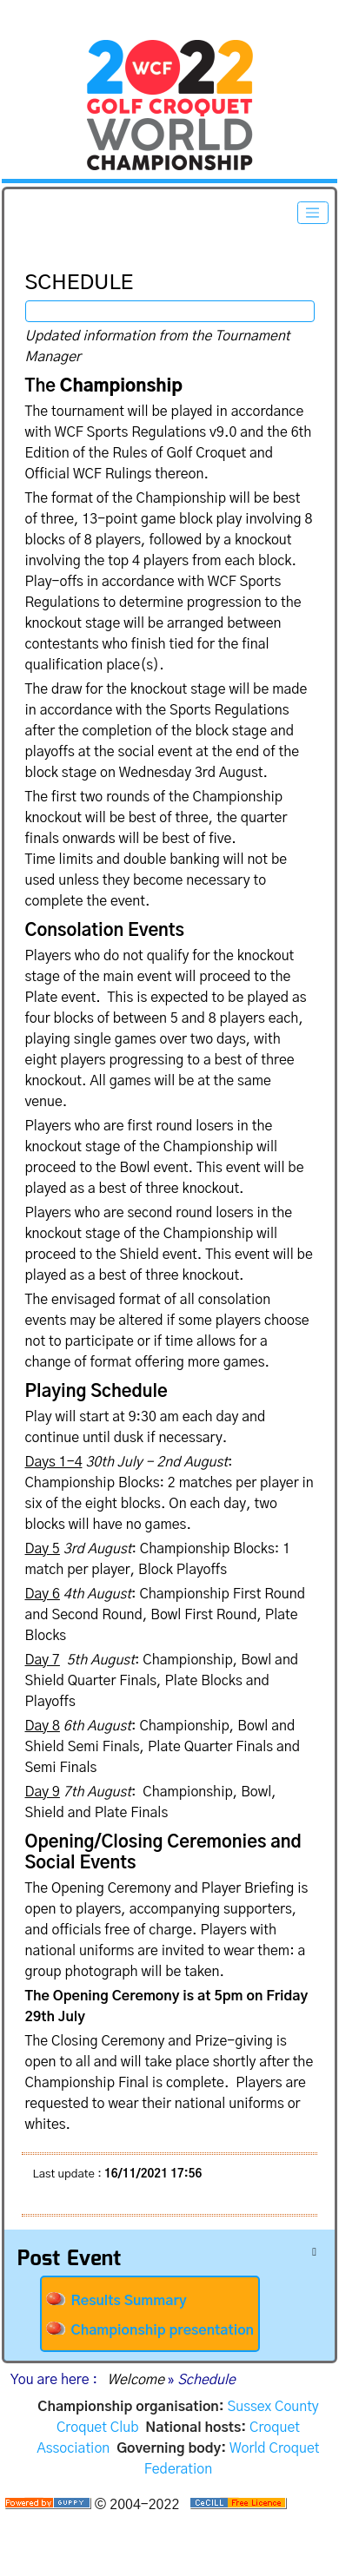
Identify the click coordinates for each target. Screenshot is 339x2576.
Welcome (136, 2380)
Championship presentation (150, 2329)
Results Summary (116, 2300)
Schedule (24, 264)
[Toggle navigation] (313, 212)
